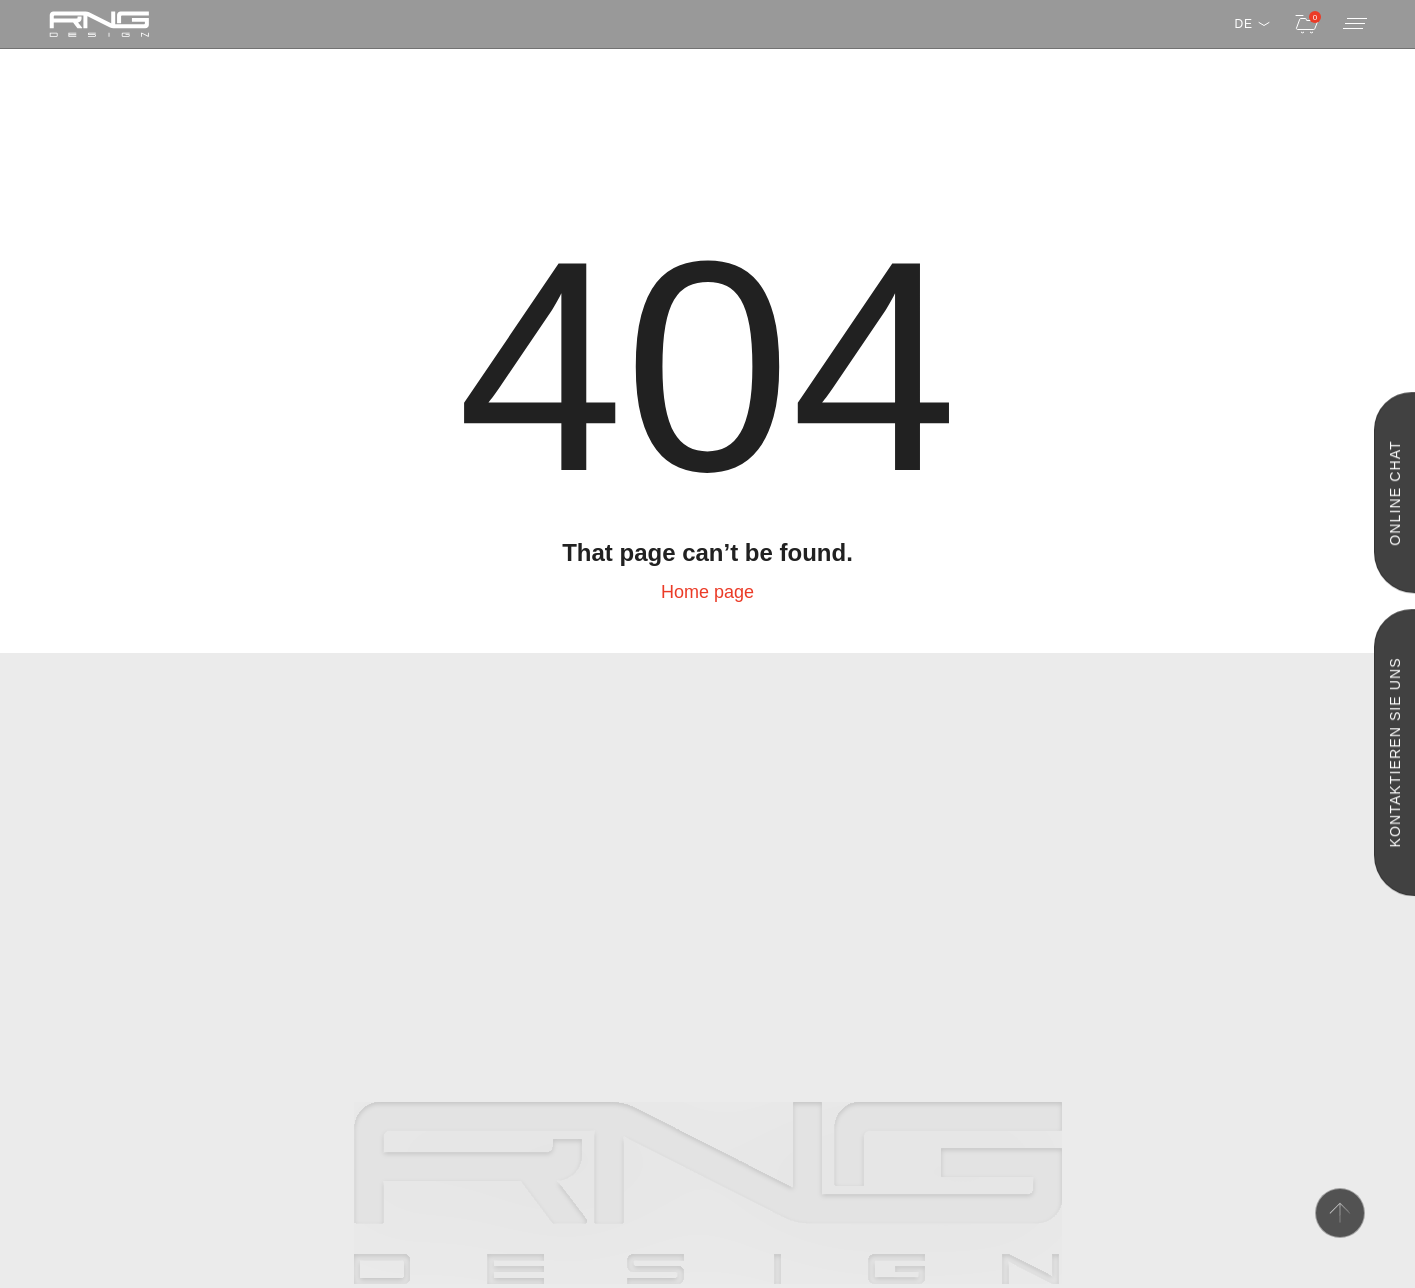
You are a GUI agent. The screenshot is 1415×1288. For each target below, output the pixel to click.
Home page (707, 592)
